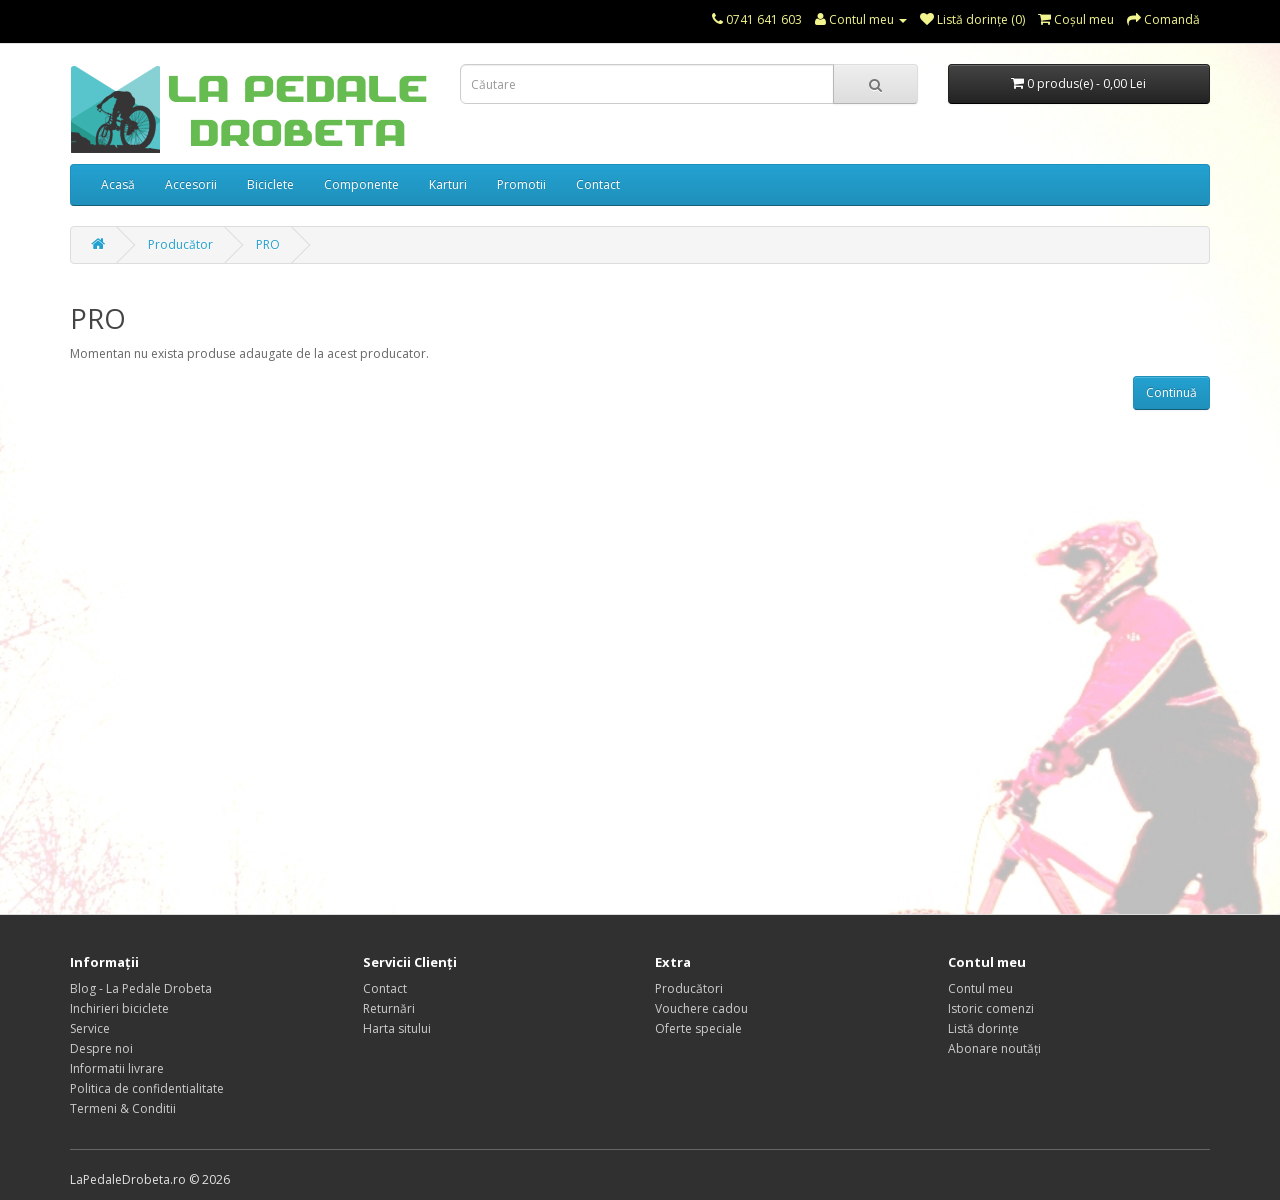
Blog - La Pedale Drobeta (141, 988)
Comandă (1163, 19)
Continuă (1171, 392)
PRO (268, 244)
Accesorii (191, 184)
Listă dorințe (983, 1028)
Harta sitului (397, 1028)
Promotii (521, 184)
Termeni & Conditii (123, 1108)
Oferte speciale (698, 1028)
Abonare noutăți (994, 1048)
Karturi (448, 184)
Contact (598, 184)
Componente (361, 184)
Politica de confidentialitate (147, 1088)
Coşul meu (1076, 19)
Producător (180, 244)
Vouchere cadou (701, 1008)
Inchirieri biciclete (119, 1008)
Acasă (118, 184)
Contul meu (861, 19)
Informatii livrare (117, 1068)
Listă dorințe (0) (972, 19)
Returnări (389, 1008)
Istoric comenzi (991, 1008)
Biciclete (270, 184)
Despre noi (101, 1048)
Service (90, 1028)
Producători (689, 988)
